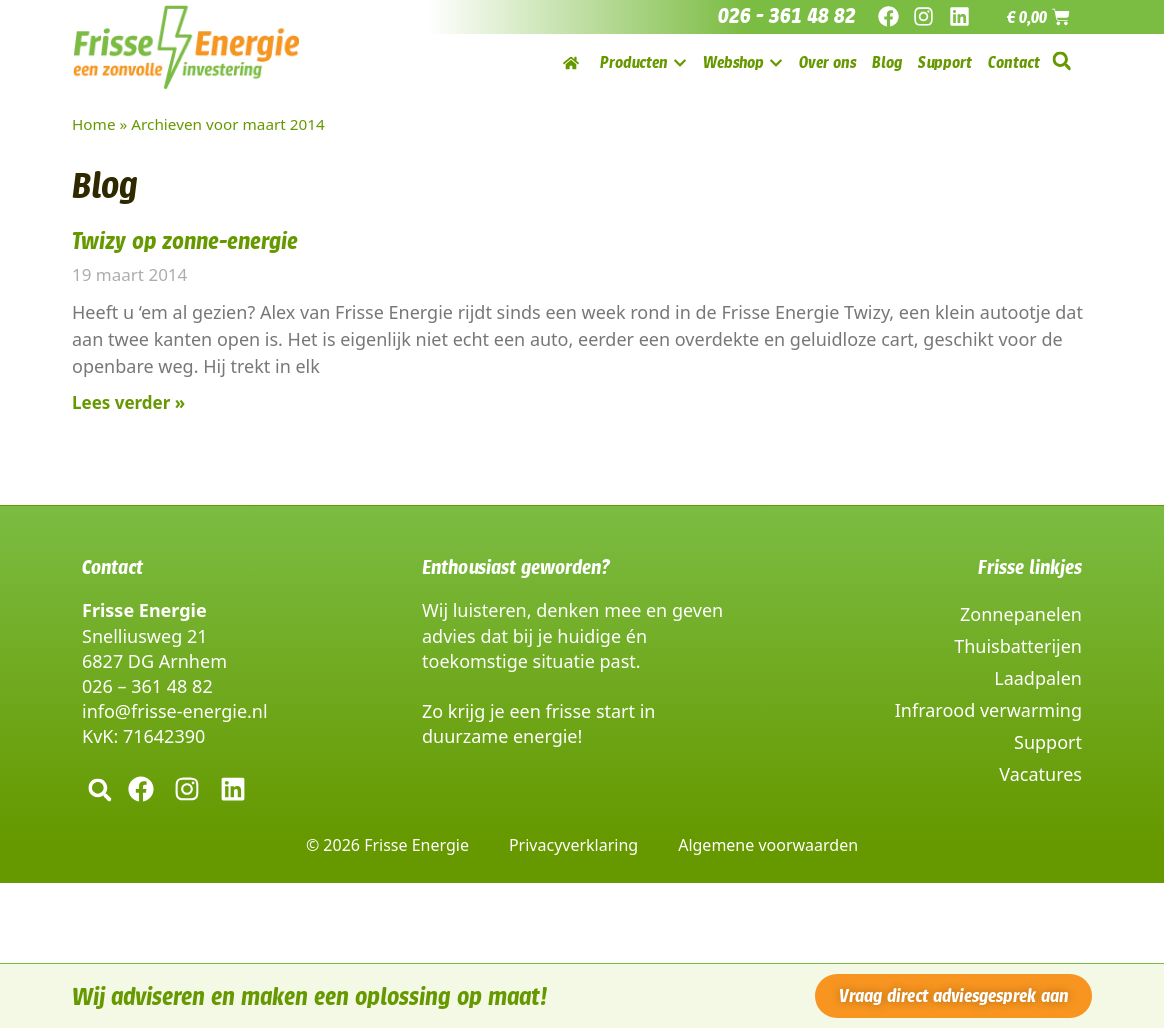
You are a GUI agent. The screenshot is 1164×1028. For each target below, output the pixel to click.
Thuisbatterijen (1018, 646)
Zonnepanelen (1021, 614)
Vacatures (1040, 774)
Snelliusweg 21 (144, 636)
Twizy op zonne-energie (185, 241)
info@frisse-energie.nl (175, 711)
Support (1048, 742)
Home (94, 124)
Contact (112, 567)
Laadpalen (1038, 678)
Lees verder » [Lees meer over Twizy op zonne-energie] (128, 402)
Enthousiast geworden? (516, 567)
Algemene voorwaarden (768, 845)
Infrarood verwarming (988, 710)
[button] (1061, 61)
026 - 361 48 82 (787, 16)
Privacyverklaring (573, 845)
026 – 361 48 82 (147, 686)
